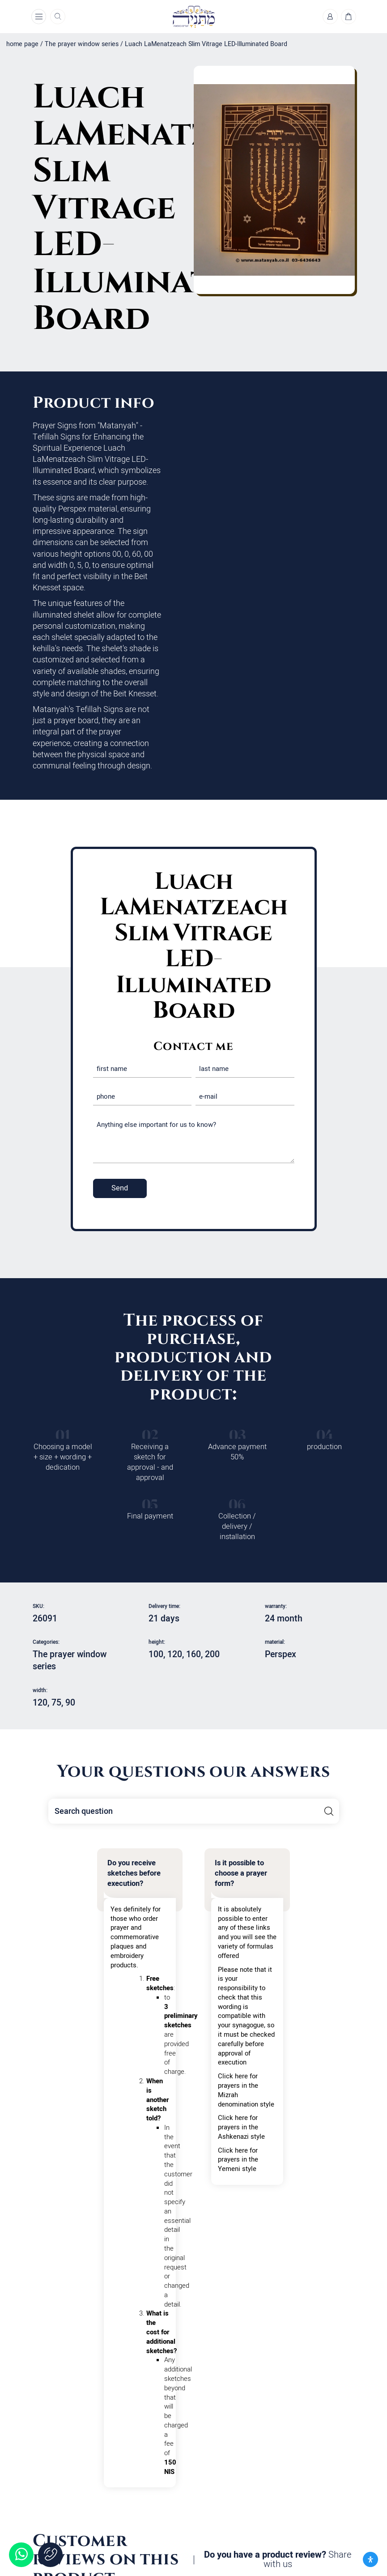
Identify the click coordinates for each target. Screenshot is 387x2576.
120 (174, 1654)
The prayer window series (82, 44)
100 (156, 1654)
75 (56, 1703)
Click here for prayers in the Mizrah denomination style (246, 2090)
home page (22, 44)
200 (212, 1654)
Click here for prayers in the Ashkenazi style (241, 2127)
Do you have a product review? (277, 2560)
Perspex (280, 1654)
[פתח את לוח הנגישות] (370, 2559)
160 (193, 1654)
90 (70, 1703)
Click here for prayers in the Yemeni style (238, 2159)
